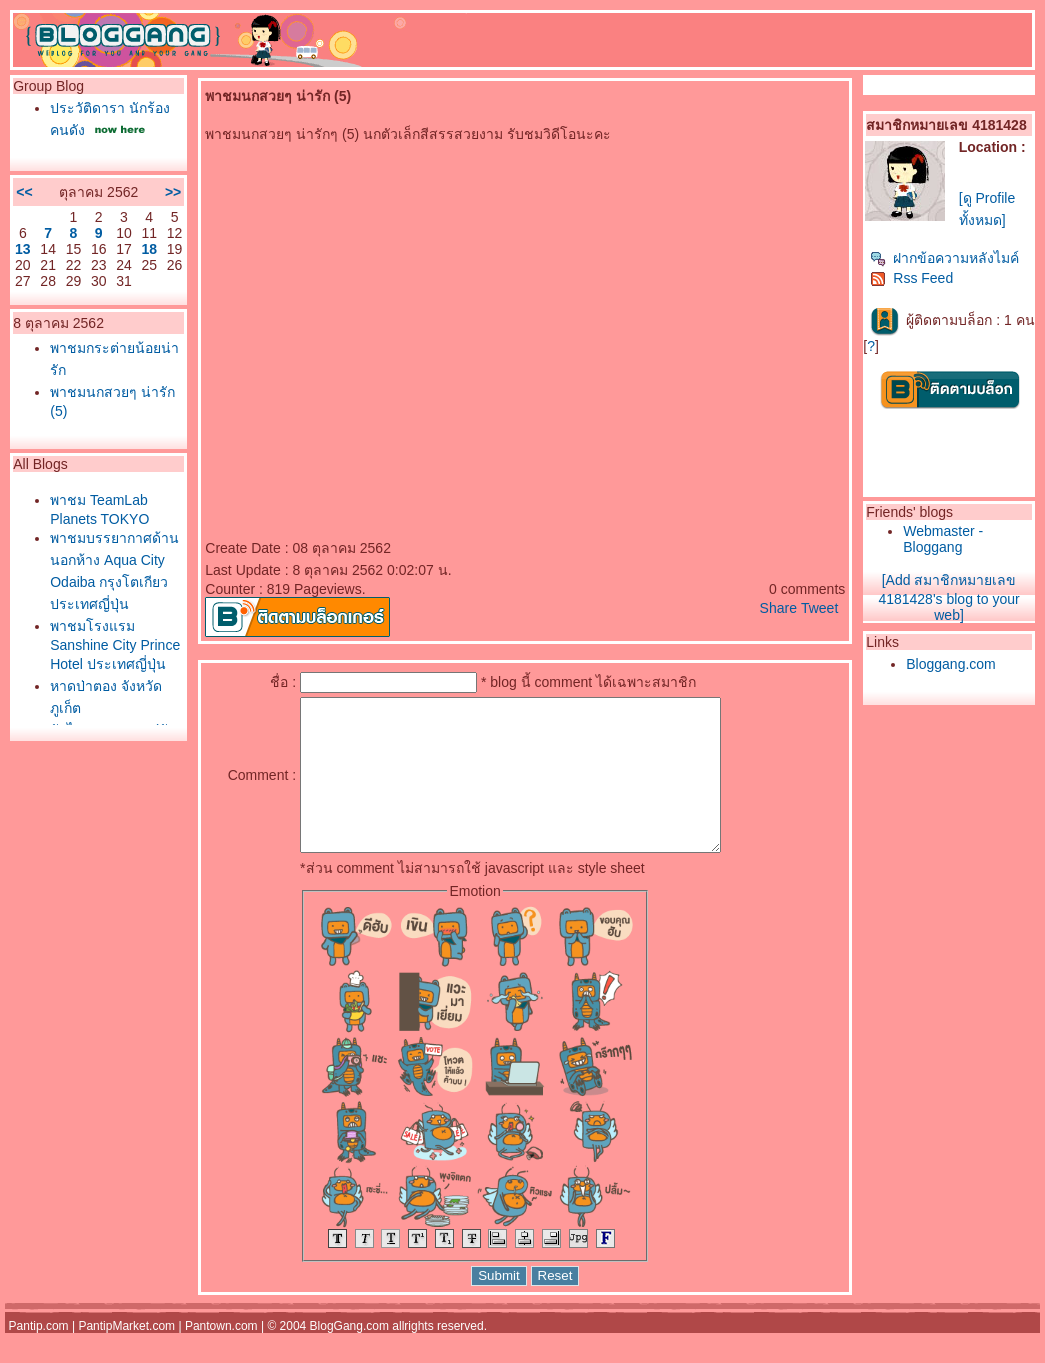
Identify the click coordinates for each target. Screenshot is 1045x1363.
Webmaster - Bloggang (943, 539)
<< (24, 192)
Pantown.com (221, 1356)
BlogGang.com (349, 1356)
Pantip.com (39, 1356)
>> (173, 192)
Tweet (819, 608)
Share (778, 608)
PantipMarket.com (126, 1356)
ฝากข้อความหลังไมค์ (944, 258)
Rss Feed (911, 278)
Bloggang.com (951, 664)
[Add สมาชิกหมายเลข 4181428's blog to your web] (948, 597)
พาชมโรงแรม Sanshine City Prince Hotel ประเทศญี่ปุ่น (115, 645)
